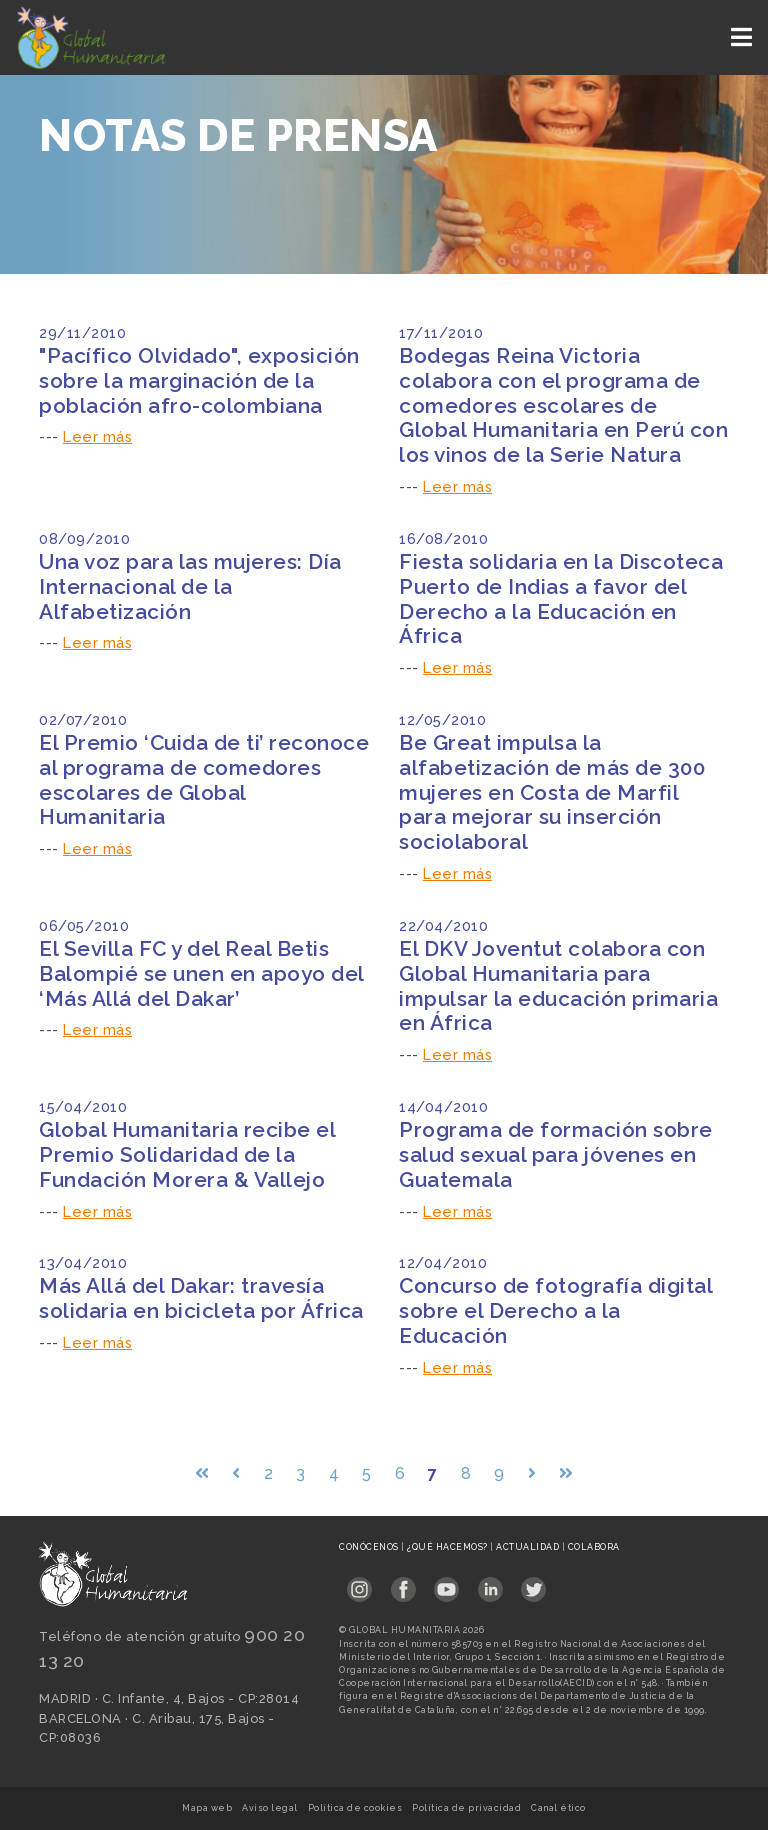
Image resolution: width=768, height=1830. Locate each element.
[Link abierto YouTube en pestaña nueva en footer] (446, 1582)
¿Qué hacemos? (448, 1547)
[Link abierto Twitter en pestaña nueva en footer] (533, 1582)
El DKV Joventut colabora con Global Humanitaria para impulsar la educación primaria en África (558, 986)
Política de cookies (355, 1808)
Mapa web (207, 1808)
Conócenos (370, 1547)
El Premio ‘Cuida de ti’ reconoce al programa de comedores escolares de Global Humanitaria (204, 780)
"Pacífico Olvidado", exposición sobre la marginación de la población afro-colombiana (199, 380)
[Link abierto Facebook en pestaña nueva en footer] (403, 1582)
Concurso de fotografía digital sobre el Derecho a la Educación (555, 1310)
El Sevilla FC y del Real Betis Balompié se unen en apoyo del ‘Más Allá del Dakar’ (201, 973)
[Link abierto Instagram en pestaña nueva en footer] (359, 1582)
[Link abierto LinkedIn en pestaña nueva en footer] (490, 1582)
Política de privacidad (466, 1808)
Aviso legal (270, 1808)
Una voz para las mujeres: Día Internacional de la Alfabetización (190, 586)
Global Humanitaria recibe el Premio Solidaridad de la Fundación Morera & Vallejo (187, 1154)
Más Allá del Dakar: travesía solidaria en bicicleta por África (201, 1298)
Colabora (594, 1547)
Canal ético (558, 1808)
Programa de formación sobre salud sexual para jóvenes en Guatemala (556, 1154)
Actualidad (529, 1547)
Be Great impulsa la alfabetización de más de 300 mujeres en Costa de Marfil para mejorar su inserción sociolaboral (552, 792)
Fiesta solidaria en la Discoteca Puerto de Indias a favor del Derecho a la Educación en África (561, 599)
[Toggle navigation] (743, 37)
